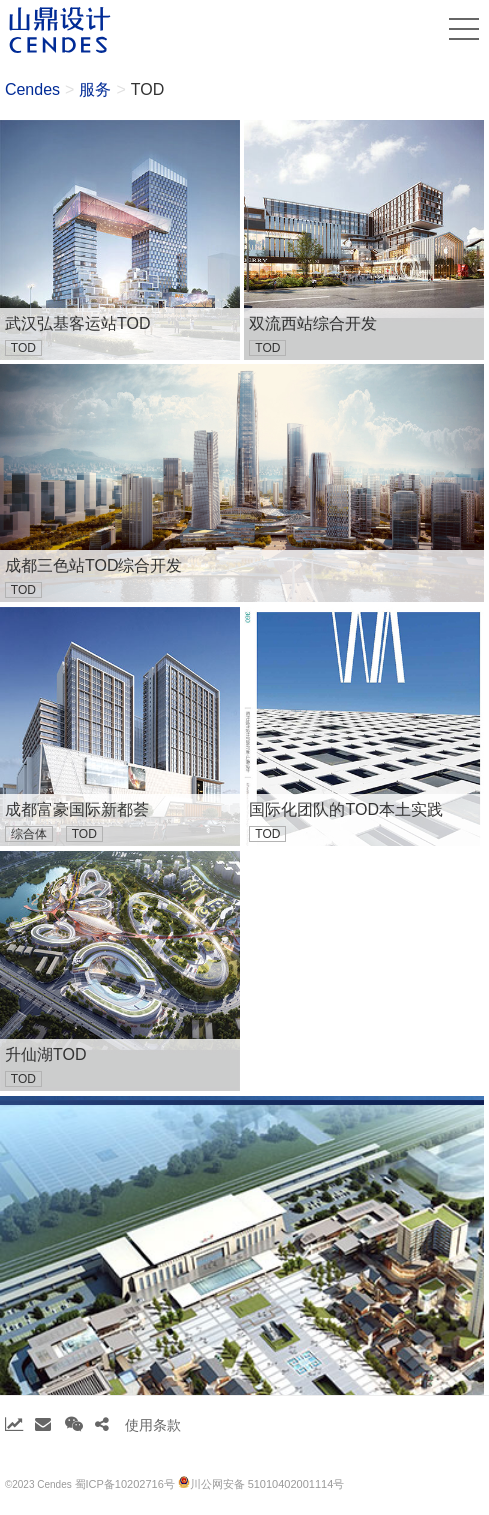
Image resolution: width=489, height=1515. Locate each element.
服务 (95, 89)
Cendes (32, 89)
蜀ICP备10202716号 (125, 1484)
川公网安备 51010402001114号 (261, 1483)
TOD (147, 89)
